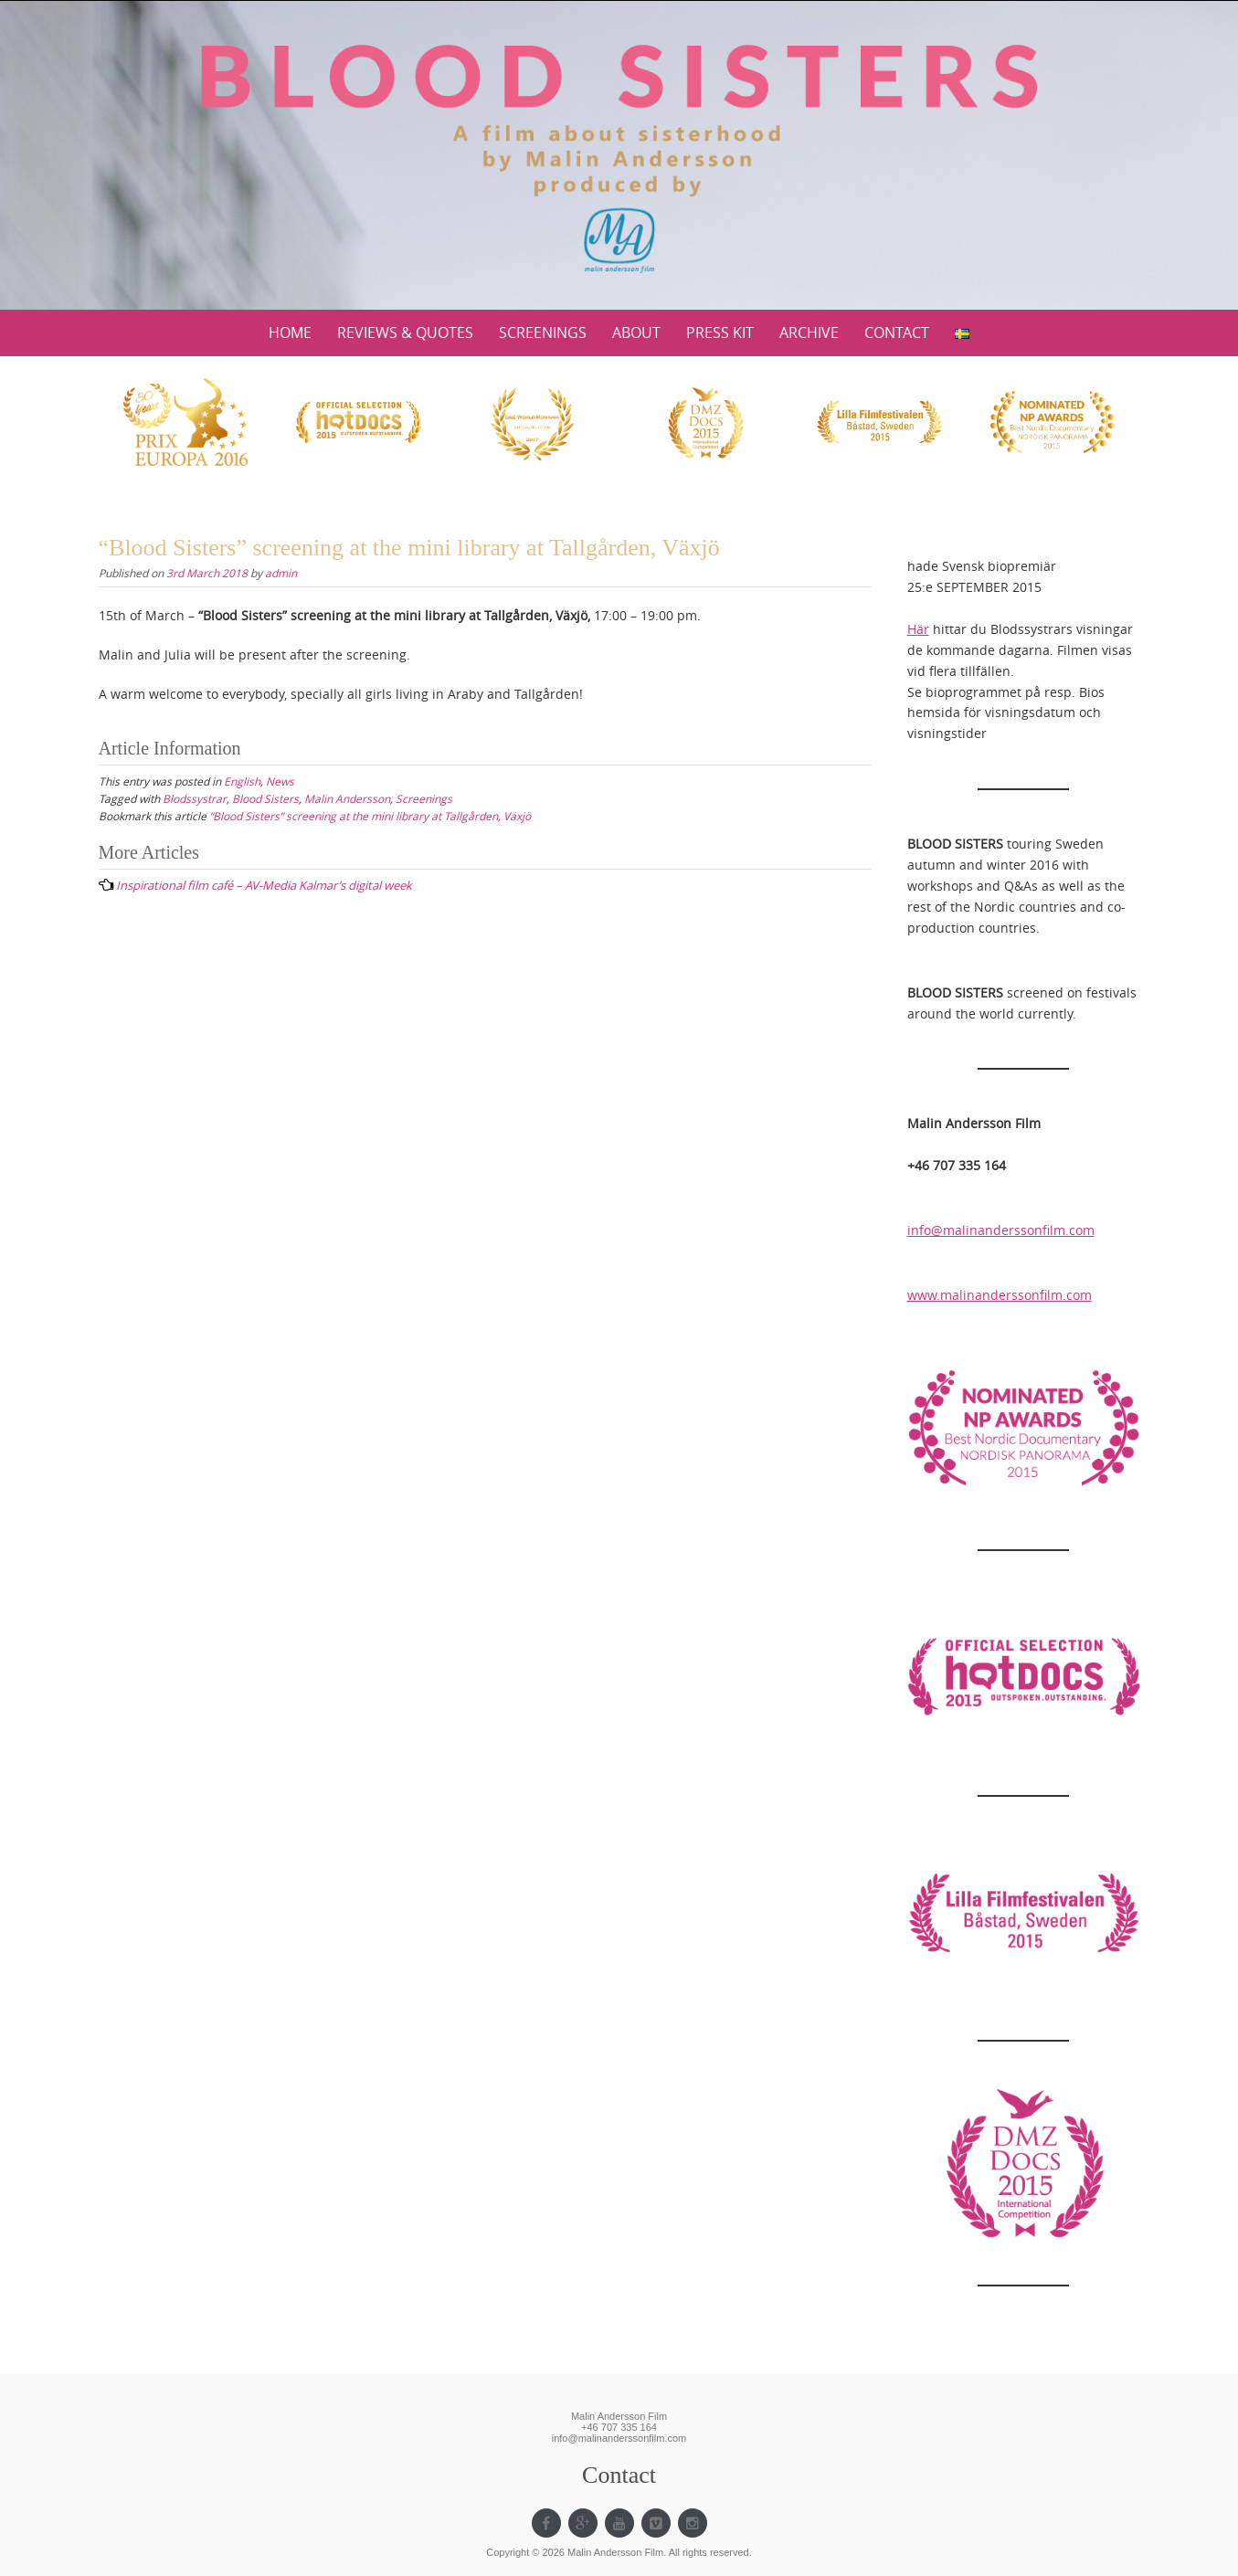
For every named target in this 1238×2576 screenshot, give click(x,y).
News (280, 781)
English (242, 781)
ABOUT (636, 332)
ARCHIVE (809, 332)
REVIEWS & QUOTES (405, 332)
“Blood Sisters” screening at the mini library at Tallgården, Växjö (370, 815)
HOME (290, 332)
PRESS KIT (720, 332)
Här (918, 629)
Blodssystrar (195, 798)
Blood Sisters (265, 798)
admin (281, 572)
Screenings (424, 798)
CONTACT (896, 332)
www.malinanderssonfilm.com (999, 1295)
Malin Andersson (347, 798)
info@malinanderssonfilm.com (1001, 1230)
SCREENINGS (543, 332)
